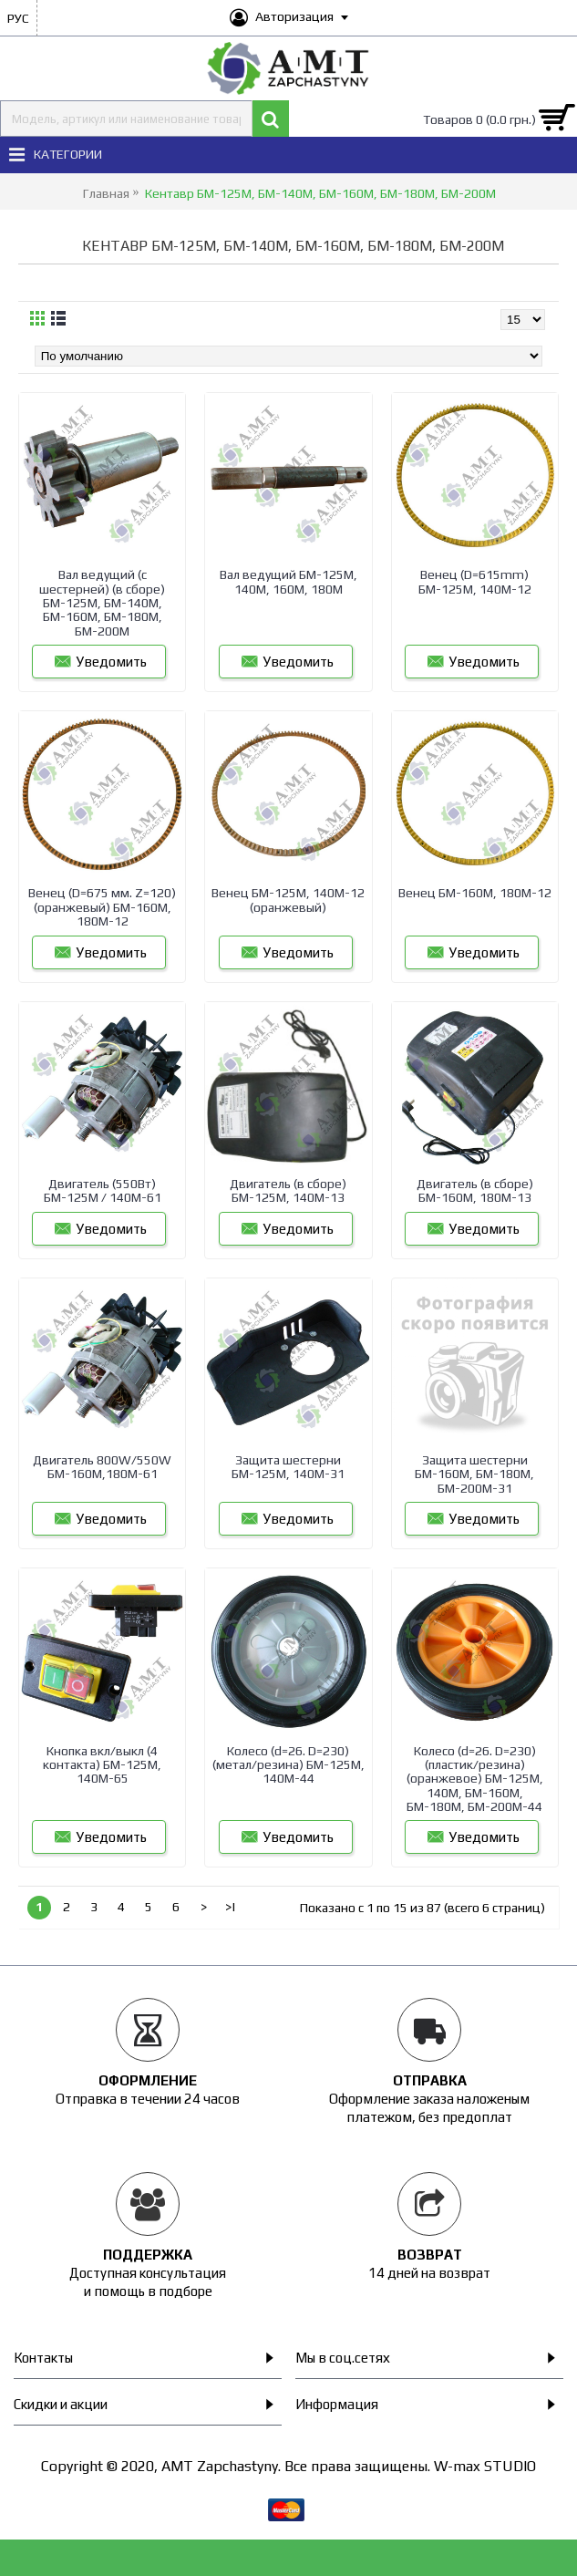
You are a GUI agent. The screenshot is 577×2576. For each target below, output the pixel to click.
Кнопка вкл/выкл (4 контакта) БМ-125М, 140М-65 (102, 1764)
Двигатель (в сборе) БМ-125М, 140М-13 (288, 1190)
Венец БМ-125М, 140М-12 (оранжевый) (288, 899)
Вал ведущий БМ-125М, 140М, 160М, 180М (288, 581)
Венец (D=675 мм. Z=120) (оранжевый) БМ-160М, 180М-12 (102, 906)
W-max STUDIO (485, 2466)
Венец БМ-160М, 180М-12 (474, 892)
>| (230, 1906)
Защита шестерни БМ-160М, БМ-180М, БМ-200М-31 (474, 1474)
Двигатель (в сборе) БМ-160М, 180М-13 (475, 1190)
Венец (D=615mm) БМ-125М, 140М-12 (474, 581)
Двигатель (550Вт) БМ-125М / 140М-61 (102, 1190)
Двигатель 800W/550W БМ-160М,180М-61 (102, 1467)
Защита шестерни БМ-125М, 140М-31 (288, 1467)
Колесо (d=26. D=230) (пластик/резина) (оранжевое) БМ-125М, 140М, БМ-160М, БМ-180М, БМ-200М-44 (475, 1779)
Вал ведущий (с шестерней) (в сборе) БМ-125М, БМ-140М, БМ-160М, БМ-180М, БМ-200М (102, 602)
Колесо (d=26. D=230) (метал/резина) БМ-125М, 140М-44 (288, 1764)
